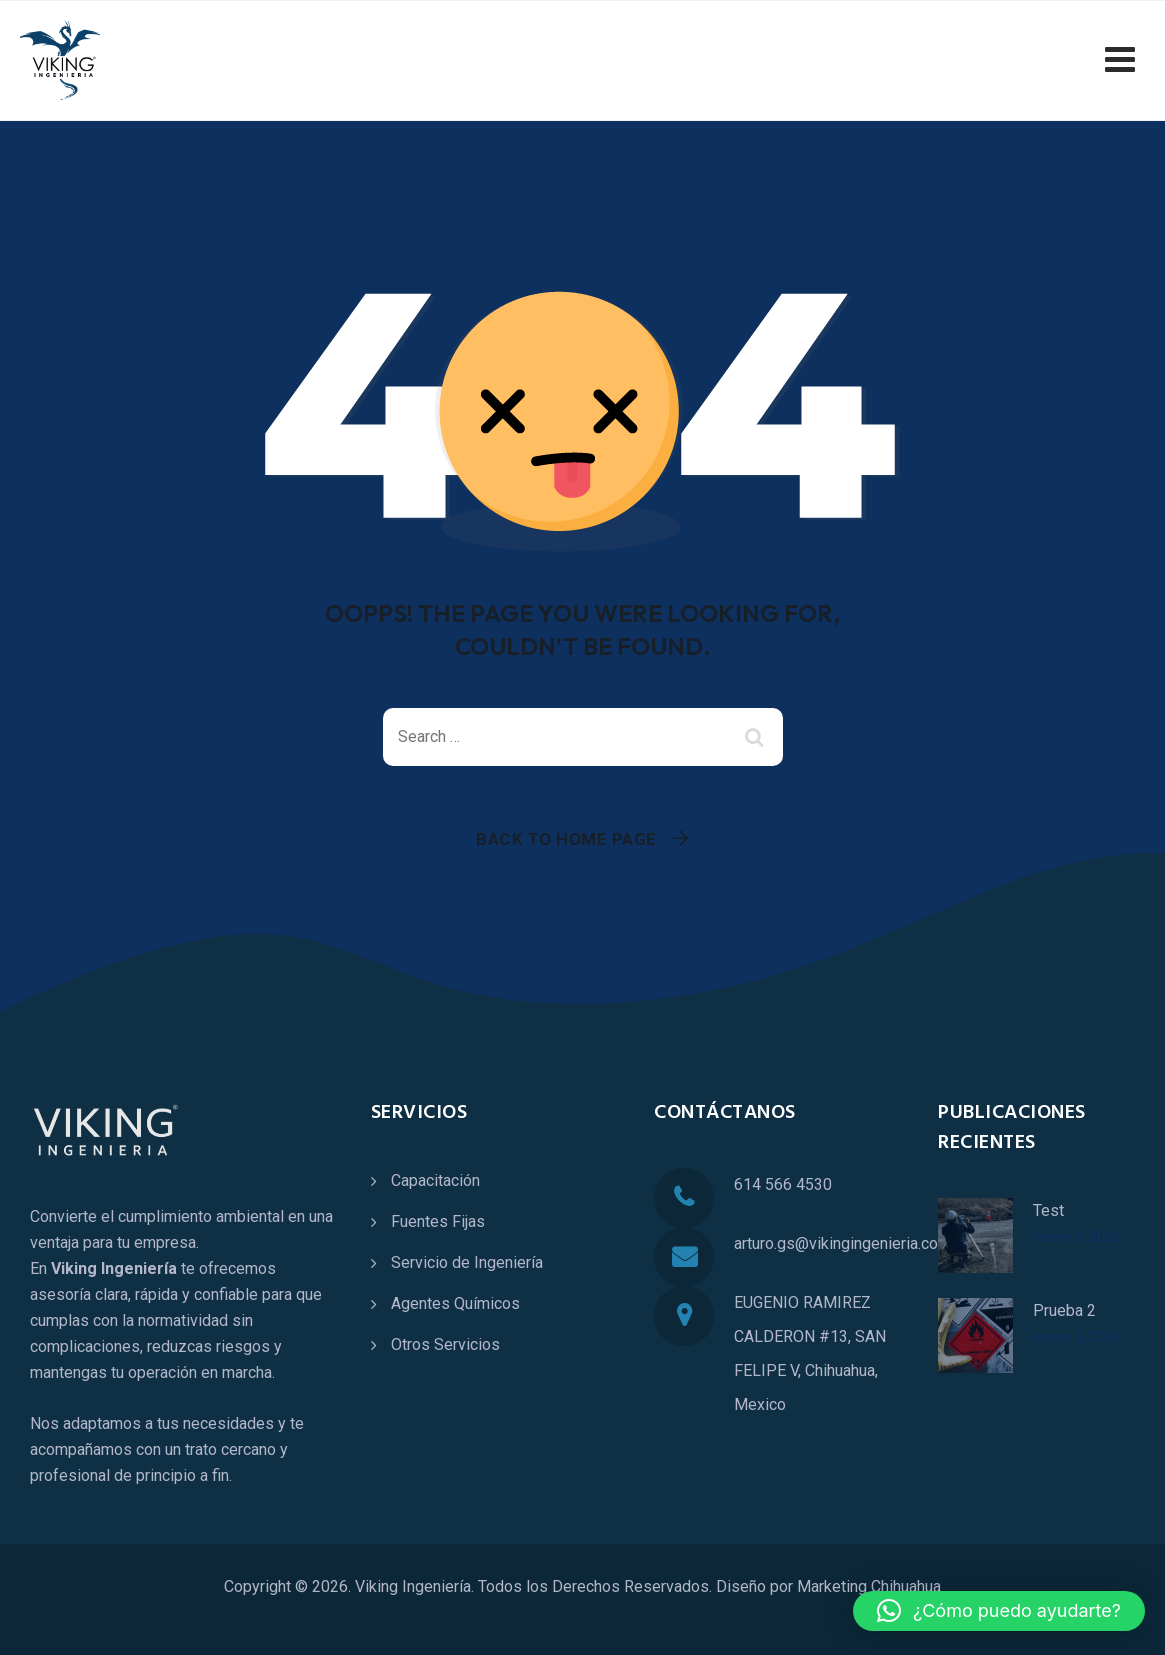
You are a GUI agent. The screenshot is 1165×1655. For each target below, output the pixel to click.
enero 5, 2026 (1077, 1237)
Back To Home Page (566, 839)
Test (1048, 1210)
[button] (999, 1611)
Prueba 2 (1064, 1310)
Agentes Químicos (455, 1303)
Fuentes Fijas (438, 1221)
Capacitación (435, 1180)
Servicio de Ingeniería (467, 1262)
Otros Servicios (445, 1344)
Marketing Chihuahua (869, 1586)
